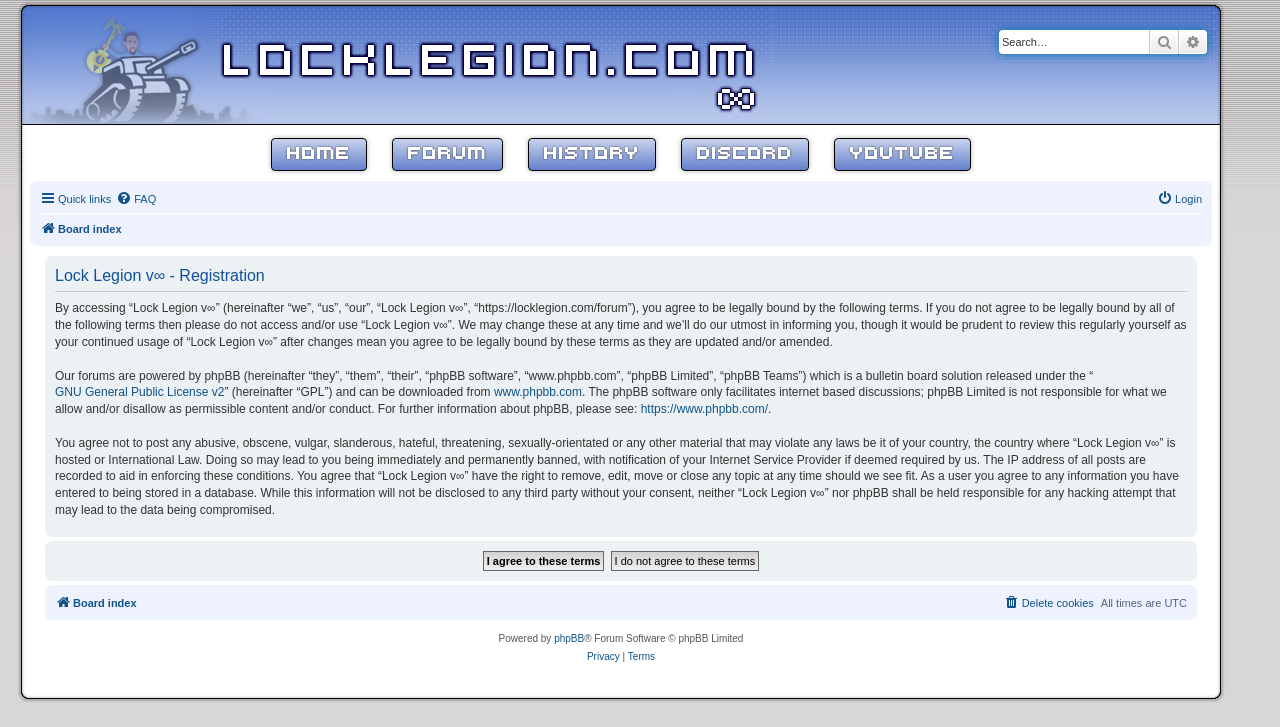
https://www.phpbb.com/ (704, 409)
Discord (745, 154)
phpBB (569, 638)
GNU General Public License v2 (139, 392)
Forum (447, 154)
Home (319, 154)
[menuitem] (136, 199)
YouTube (902, 154)
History (592, 154)
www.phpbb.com (538, 392)
